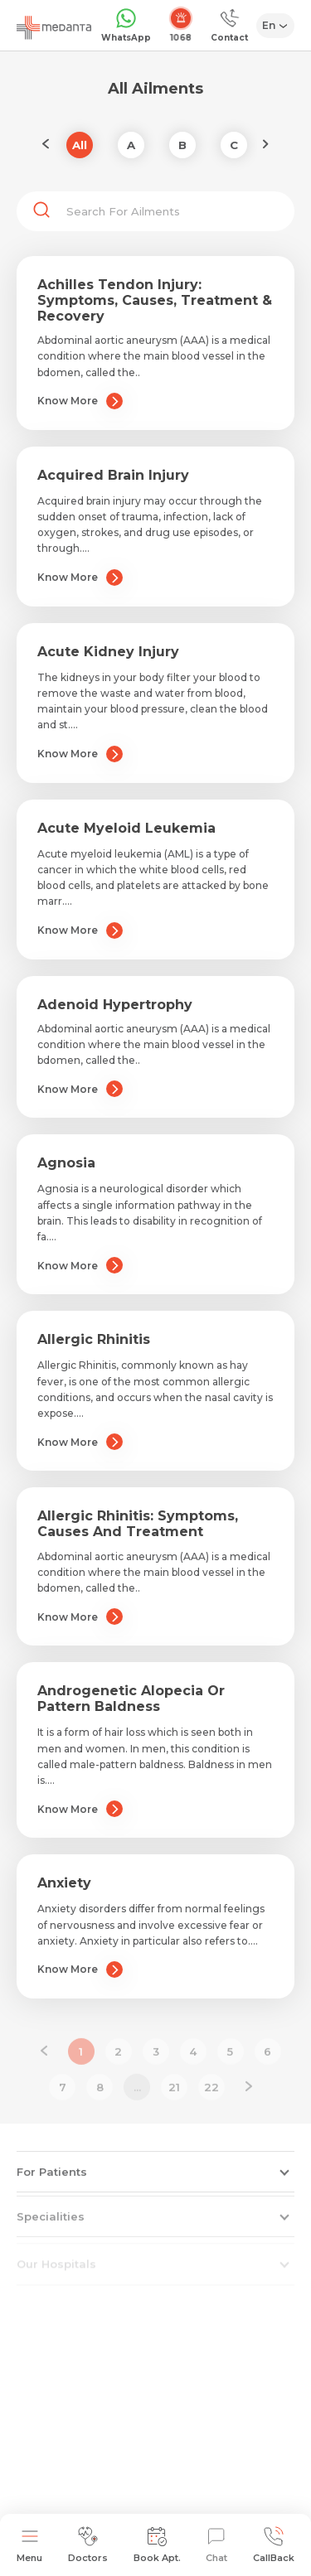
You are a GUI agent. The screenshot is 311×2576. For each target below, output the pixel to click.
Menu (29, 2545)
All (79, 145)
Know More (80, 401)
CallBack (273, 2545)
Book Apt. (157, 2545)
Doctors (88, 2545)
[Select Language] (275, 25)
